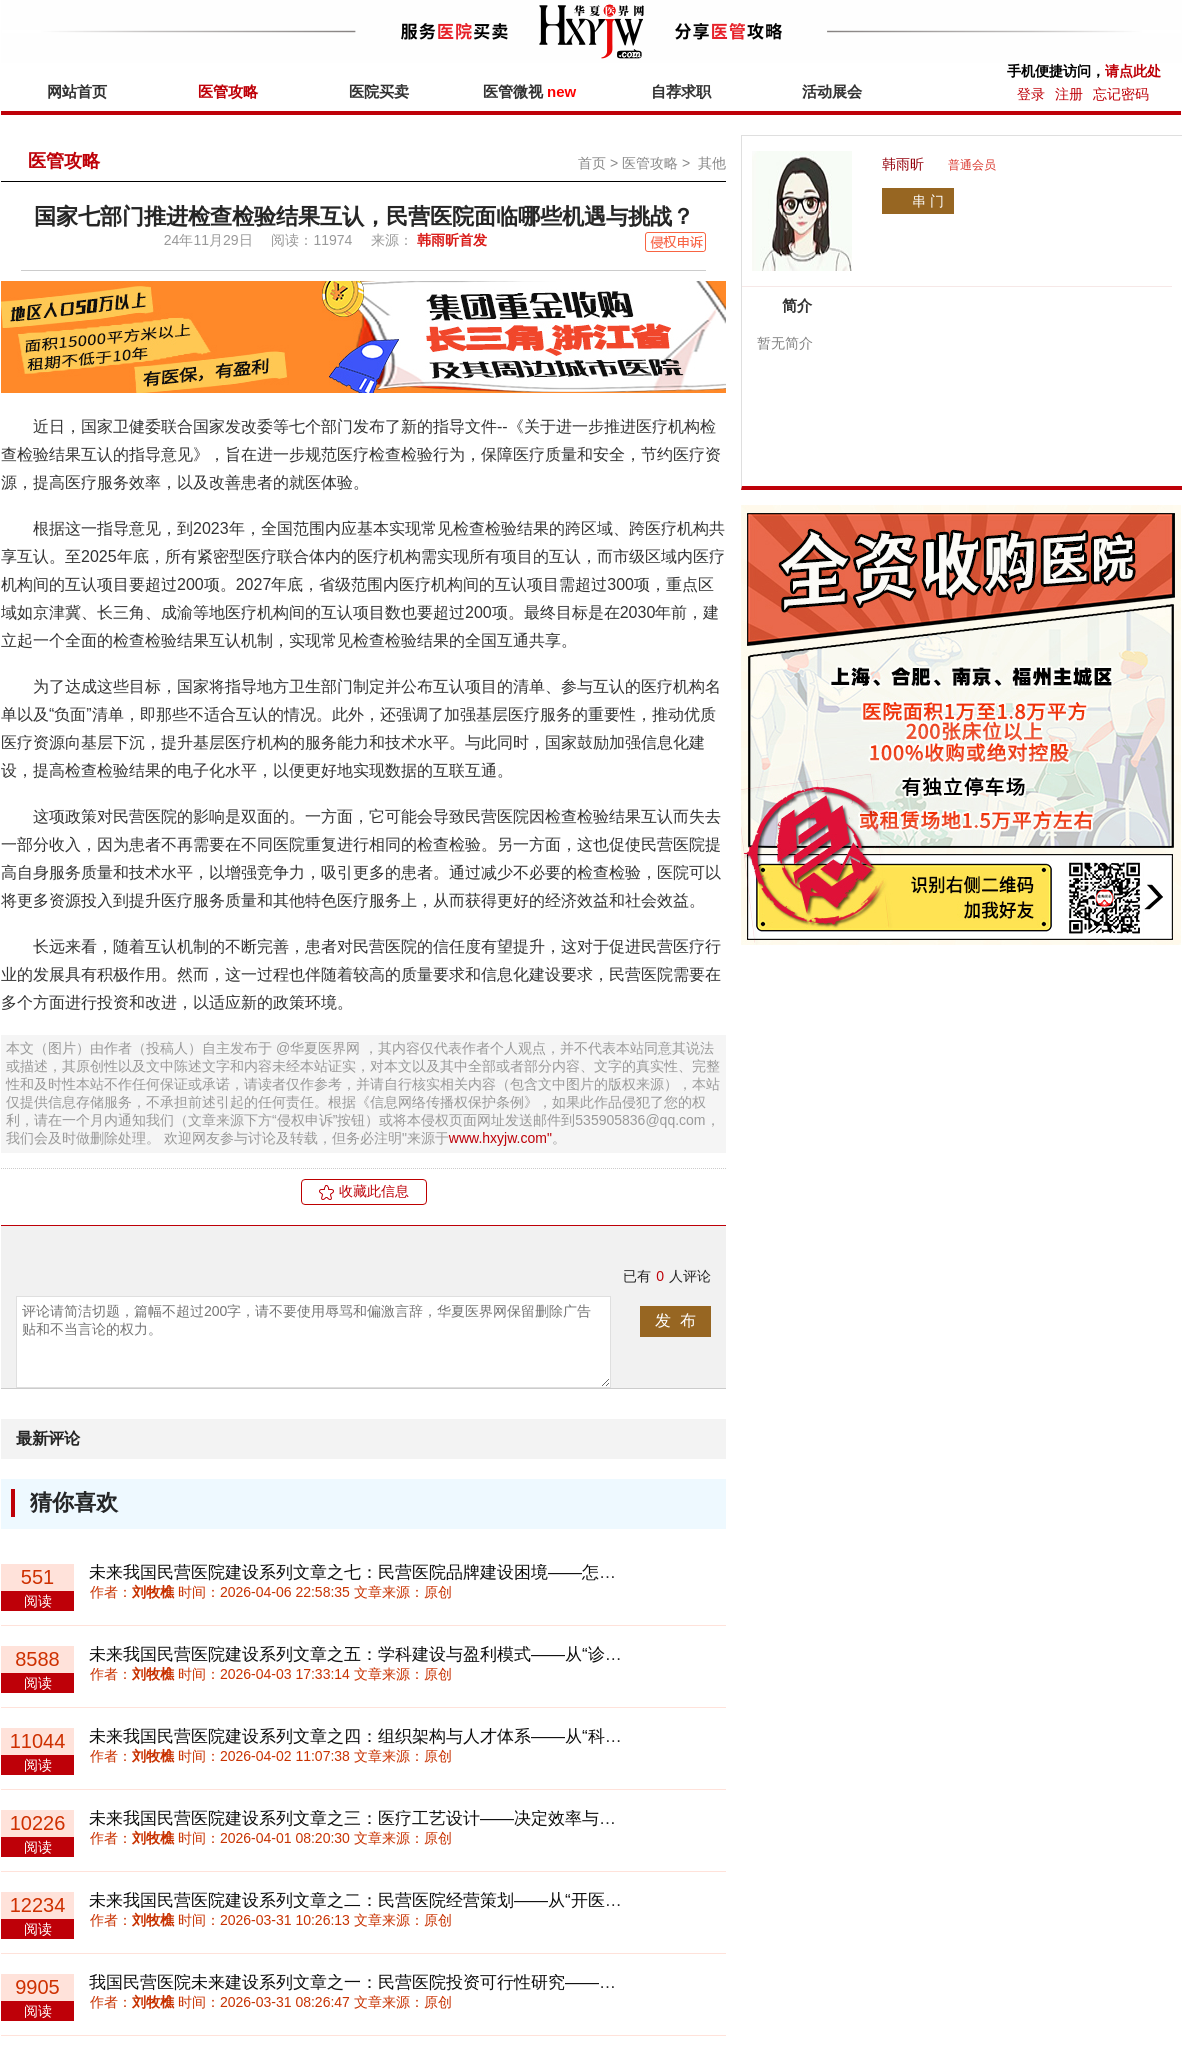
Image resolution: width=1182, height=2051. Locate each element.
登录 (1031, 94)
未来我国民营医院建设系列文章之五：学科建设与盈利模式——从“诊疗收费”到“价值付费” (423, 1654)
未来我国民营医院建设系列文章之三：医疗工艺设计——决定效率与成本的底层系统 (403, 1818)
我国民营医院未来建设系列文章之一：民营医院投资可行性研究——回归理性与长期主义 (420, 1982)
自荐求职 (681, 91)
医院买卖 (379, 91)
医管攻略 (228, 91)
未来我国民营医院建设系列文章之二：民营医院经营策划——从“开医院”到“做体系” (398, 1900)
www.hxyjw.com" (500, 1138)
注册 (1069, 94)
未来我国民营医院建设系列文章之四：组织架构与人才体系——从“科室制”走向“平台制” (415, 1736)
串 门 (928, 201)
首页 (592, 163)
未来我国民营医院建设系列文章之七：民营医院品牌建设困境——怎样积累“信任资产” (409, 1572)
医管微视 (529, 91)
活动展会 (832, 91)
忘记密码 (1121, 94)
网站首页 (77, 91)
